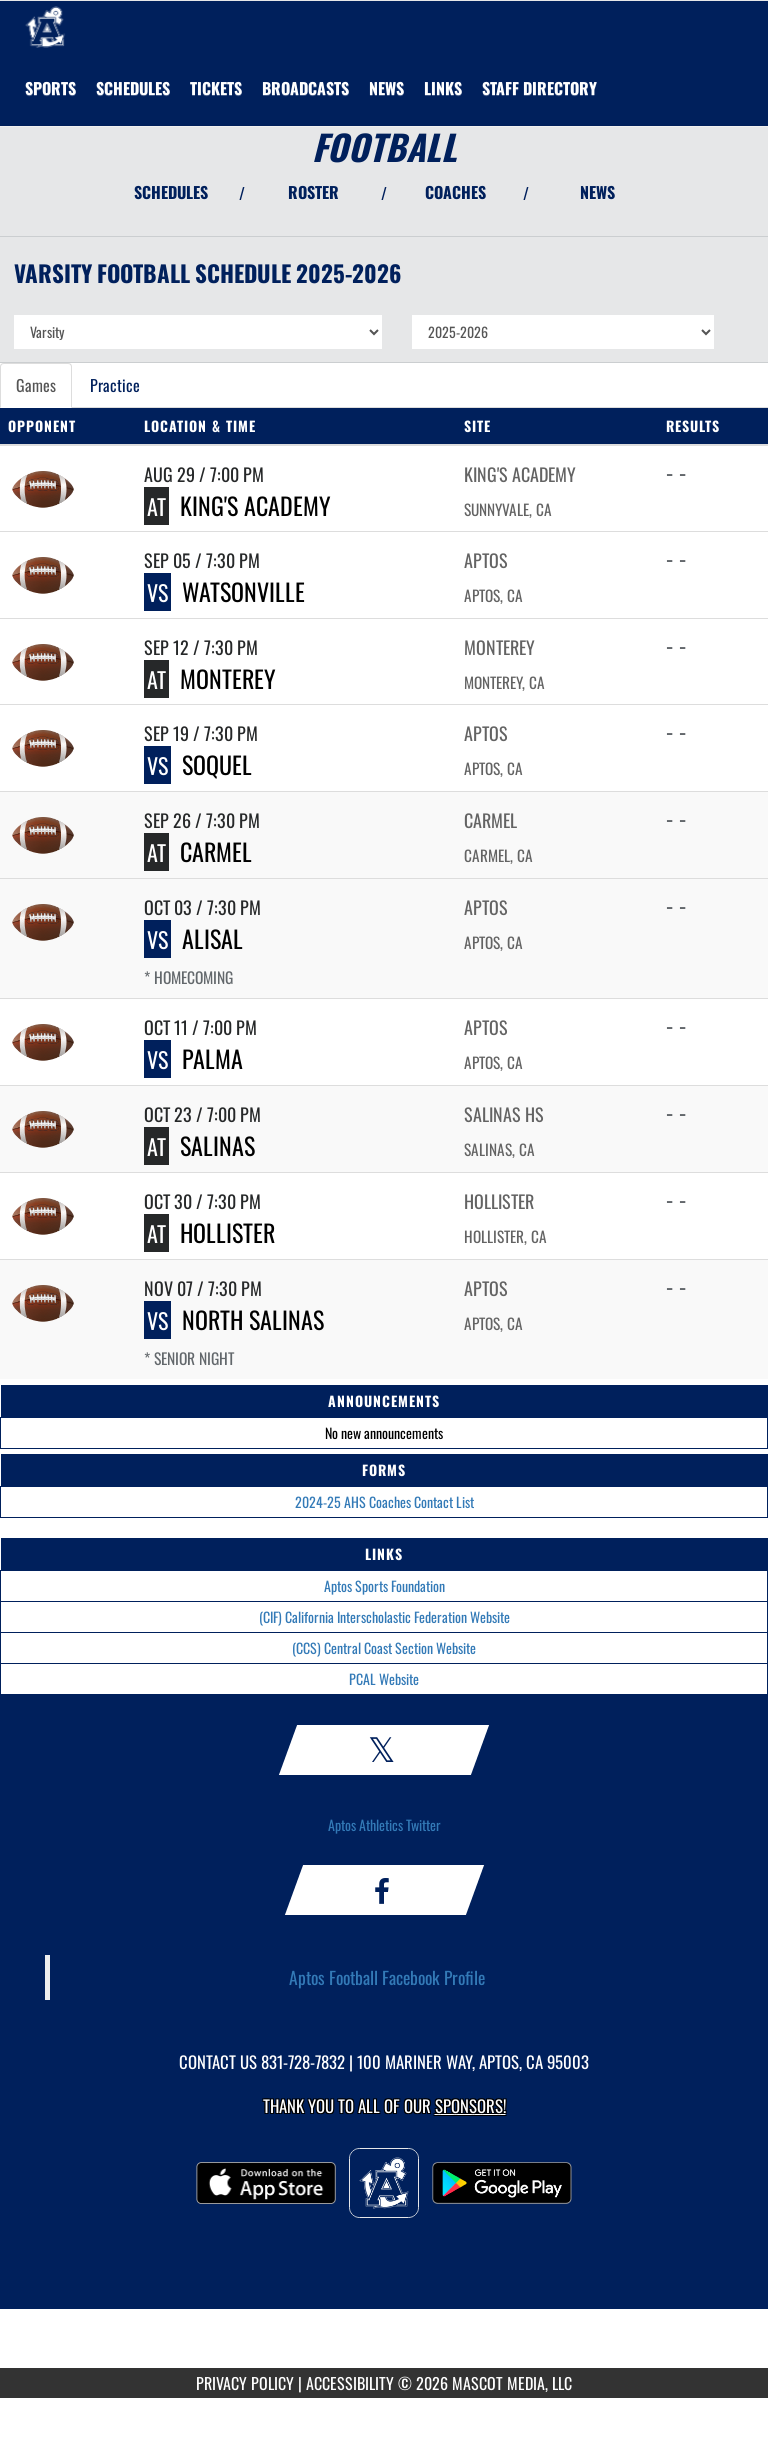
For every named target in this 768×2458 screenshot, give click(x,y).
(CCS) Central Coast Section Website (384, 1647)
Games (36, 385)
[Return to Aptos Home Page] (45, 26)
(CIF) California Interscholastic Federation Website (384, 1616)
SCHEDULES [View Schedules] (171, 192)
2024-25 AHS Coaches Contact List (384, 1501)
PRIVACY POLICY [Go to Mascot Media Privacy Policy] (245, 2383)
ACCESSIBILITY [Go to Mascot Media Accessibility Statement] (350, 2383)
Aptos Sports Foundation (384, 1585)
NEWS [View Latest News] (597, 192)
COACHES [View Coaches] (455, 192)
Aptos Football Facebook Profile (387, 1977)
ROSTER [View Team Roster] (313, 192)
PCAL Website (384, 1678)
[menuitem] (133, 88)
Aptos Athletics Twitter (384, 1824)
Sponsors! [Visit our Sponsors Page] (470, 2105)
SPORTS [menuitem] (50, 88)
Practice (115, 385)
